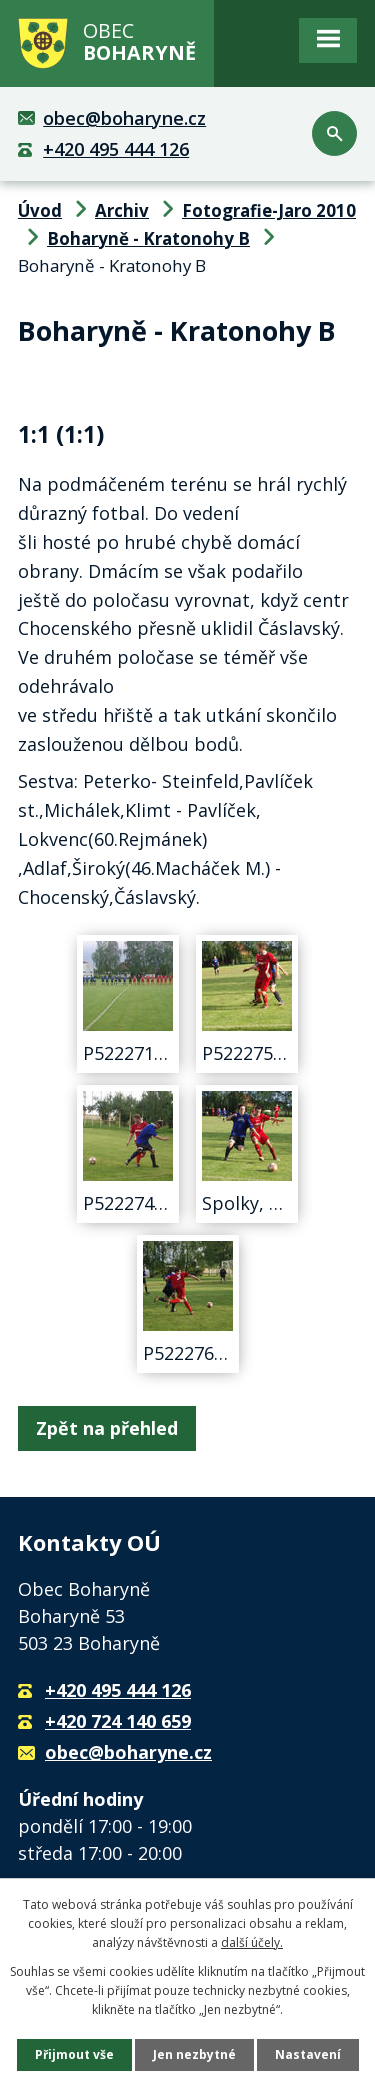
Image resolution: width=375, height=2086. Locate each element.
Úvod (40, 210)
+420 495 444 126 (116, 149)
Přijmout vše (74, 2054)
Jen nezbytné (194, 2054)
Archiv (122, 210)
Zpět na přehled (107, 1428)
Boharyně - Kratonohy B (148, 238)
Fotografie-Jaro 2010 (269, 210)
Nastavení (308, 2054)
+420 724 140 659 (118, 1721)
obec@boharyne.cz (124, 118)
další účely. (252, 1942)
